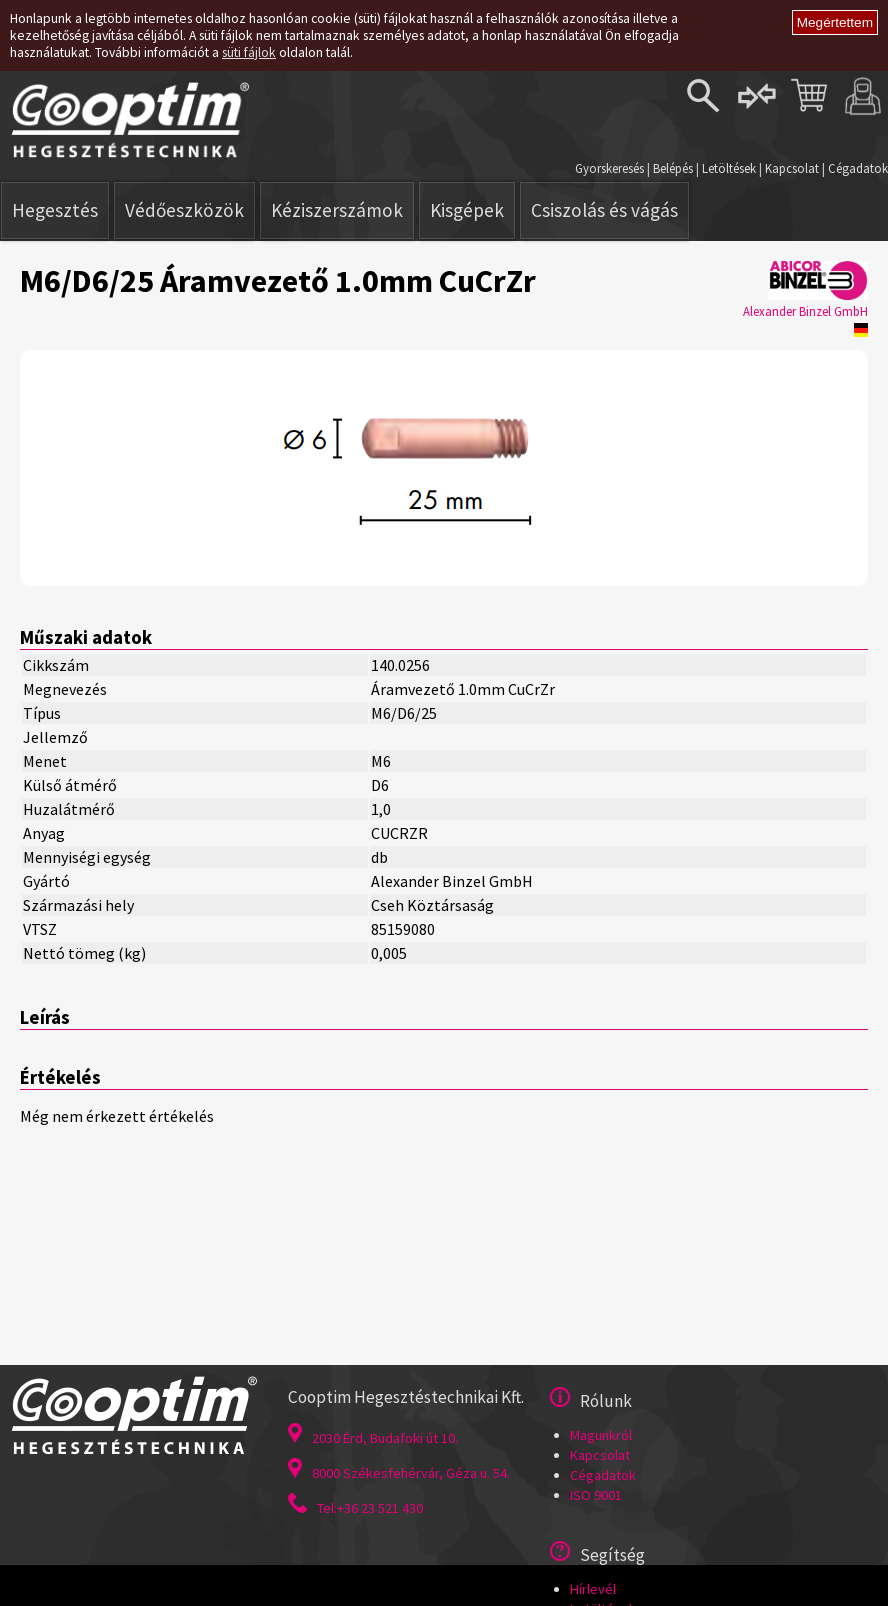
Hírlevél (593, 1589)
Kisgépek (467, 210)
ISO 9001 (596, 1495)
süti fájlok (249, 52)
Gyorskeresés (609, 168)
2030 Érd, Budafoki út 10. (373, 1438)
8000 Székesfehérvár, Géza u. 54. (399, 1473)
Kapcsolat (792, 168)
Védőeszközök (184, 210)
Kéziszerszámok (337, 210)
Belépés (673, 168)
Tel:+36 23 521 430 (355, 1508)
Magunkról (601, 1435)
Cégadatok (858, 168)
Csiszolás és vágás (604, 210)
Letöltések (729, 168)
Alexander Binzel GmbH (805, 311)
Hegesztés (55, 210)
